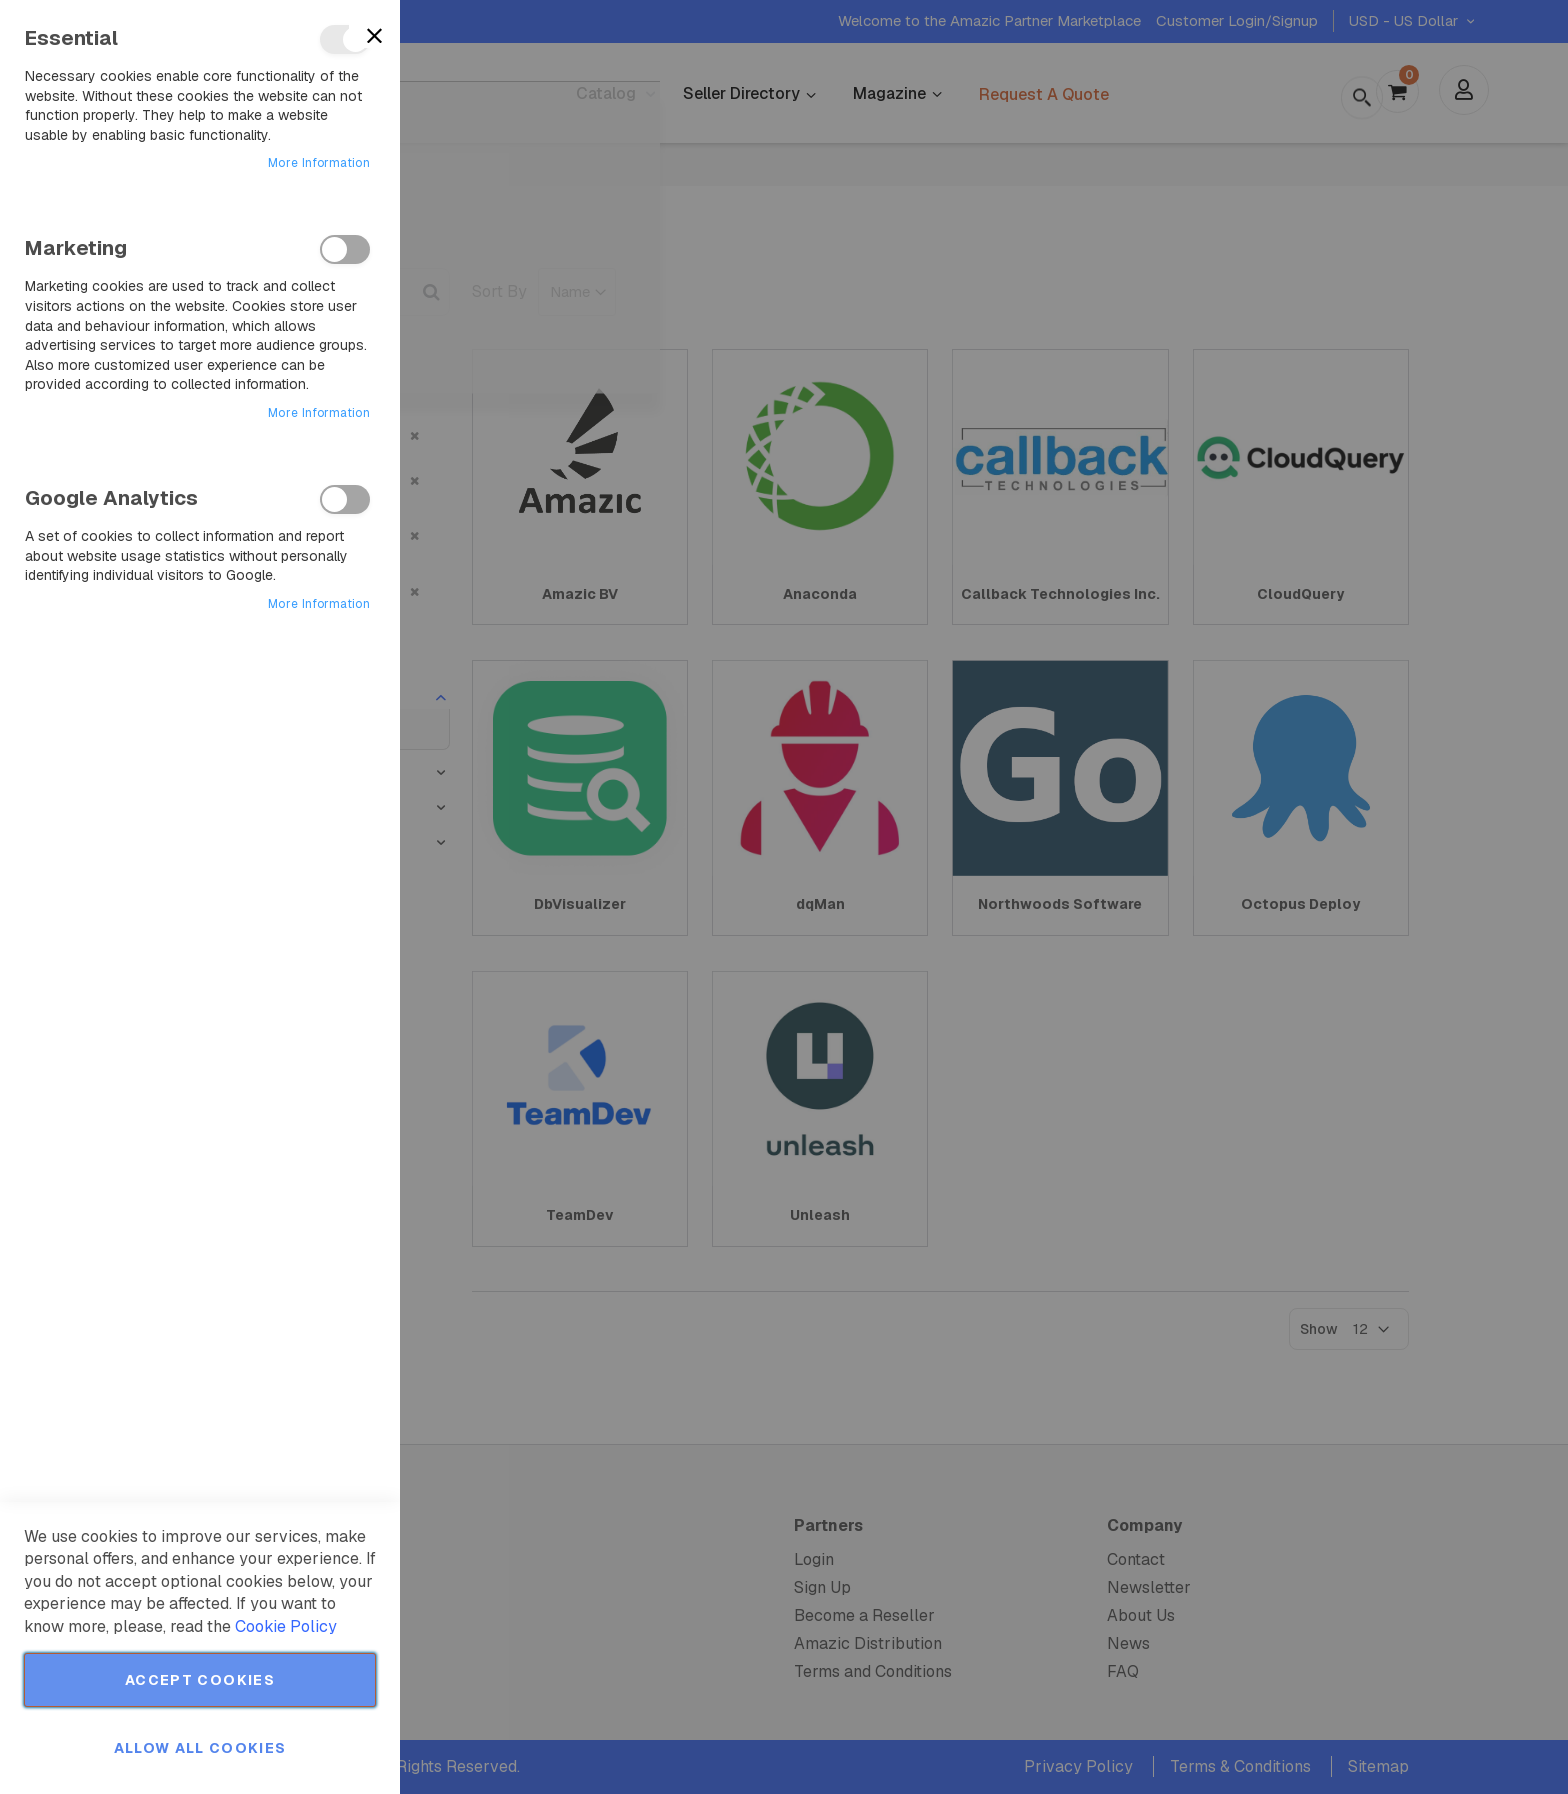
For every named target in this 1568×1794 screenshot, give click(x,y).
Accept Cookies (200, 1680)
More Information (319, 163)
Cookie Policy (286, 1626)
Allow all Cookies (200, 1748)
